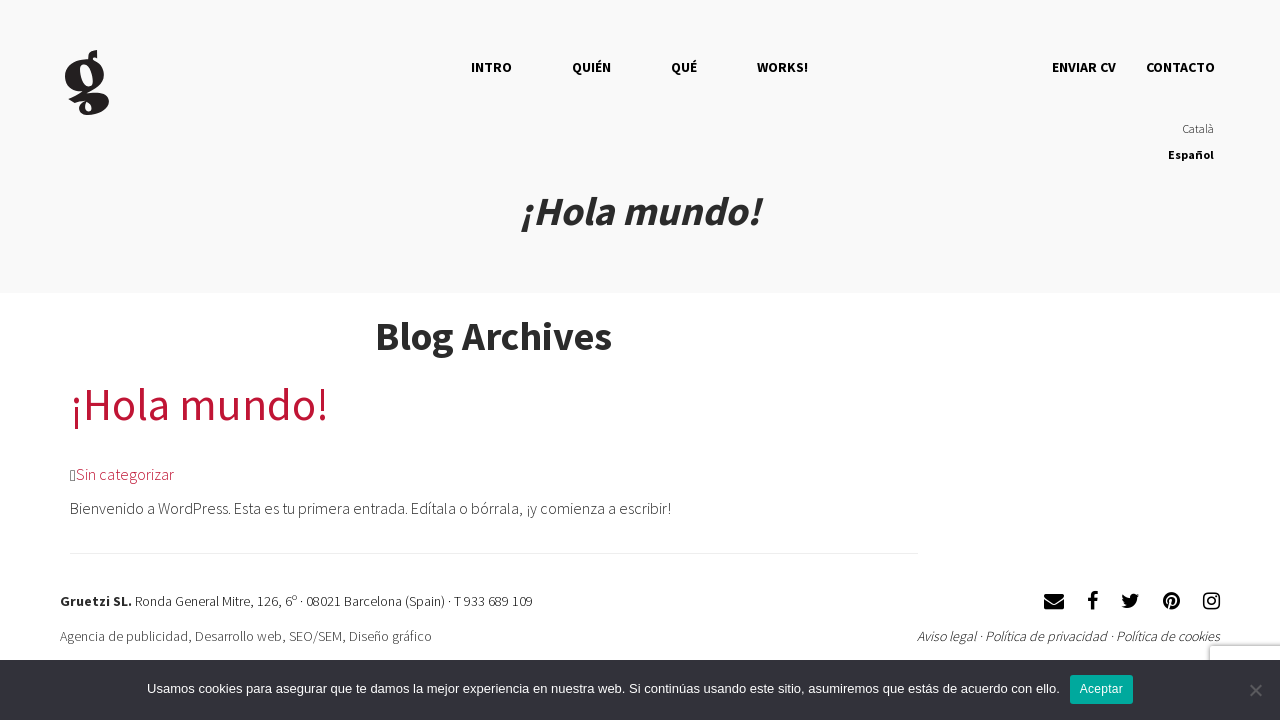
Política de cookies (1168, 636)
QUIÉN (591, 67)
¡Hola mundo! (199, 404)
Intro (491, 67)
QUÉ (684, 67)
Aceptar (1101, 689)
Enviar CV (1084, 67)
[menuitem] (1191, 129)
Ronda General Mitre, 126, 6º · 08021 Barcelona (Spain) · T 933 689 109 (334, 601)
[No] (1255, 690)
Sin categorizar (125, 474)
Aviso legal (946, 636)
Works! (782, 67)
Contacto (1180, 67)
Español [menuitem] (1191, 154)
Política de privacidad (1046, 636)
